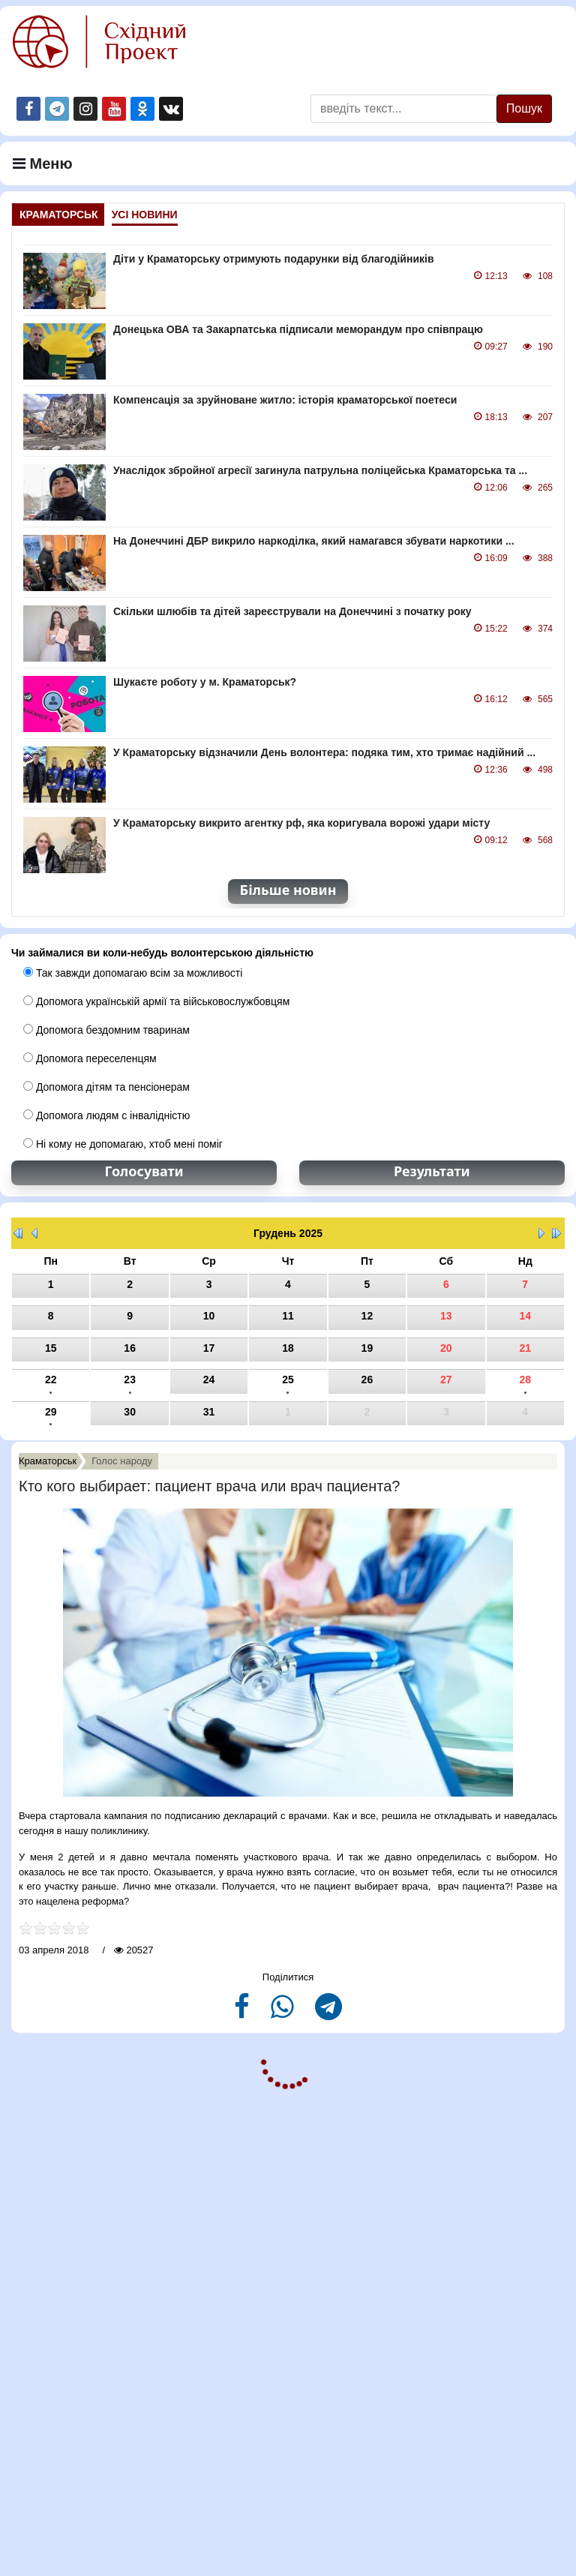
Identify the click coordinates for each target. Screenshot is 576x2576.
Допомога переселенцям (90, 1058)
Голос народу (122, 1461)
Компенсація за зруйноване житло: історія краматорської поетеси (285, 400)
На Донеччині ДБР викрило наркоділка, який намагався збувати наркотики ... (313, 541)
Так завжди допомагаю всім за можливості (132, 973)
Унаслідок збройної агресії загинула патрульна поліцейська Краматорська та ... (320, 470)
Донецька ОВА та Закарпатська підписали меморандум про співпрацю (298, 329)
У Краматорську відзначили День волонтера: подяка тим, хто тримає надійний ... (324, 752)
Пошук (524, 108)
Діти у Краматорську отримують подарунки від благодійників (273, 259)
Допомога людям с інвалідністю (106, 1115)
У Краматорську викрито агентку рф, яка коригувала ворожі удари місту (301, 823)
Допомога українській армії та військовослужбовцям (156, 1001)
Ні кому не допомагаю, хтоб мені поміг (123, 1144)
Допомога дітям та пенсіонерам (106, 1087)
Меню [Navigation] (43, 163)
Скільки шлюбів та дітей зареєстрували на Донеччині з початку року (292, 611)
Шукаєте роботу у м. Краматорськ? (204, 682)
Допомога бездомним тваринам (106, 1030)
